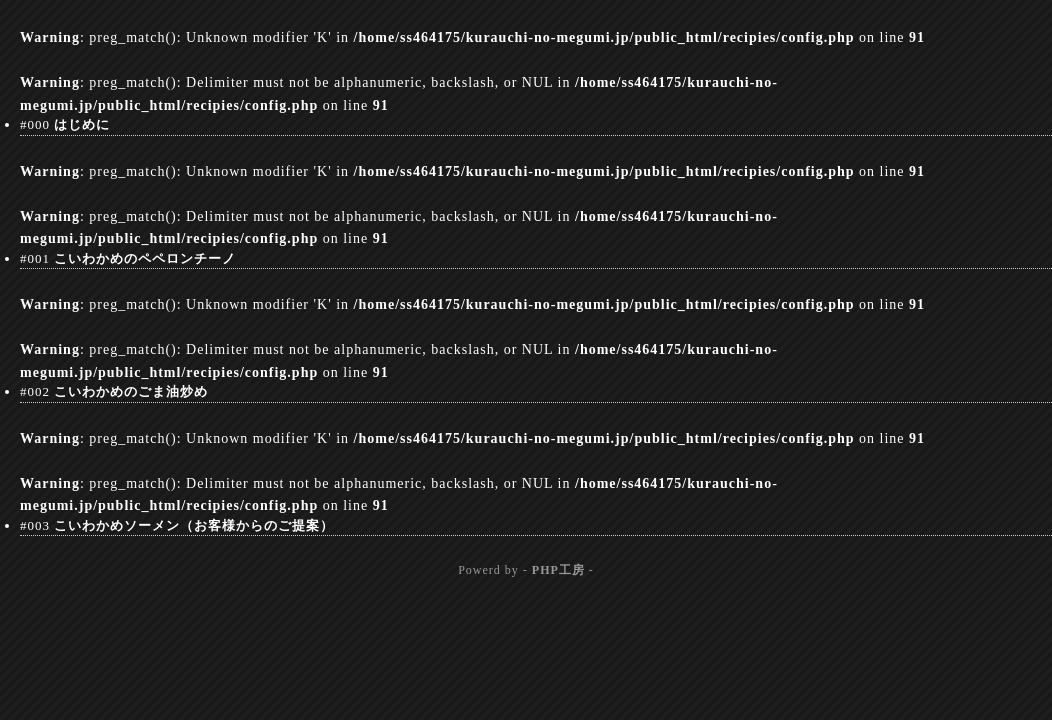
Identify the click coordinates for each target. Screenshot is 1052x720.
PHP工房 (558, 570)
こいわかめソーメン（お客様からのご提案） (194, 525)
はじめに (82, 124)
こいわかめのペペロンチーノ (145, 258)
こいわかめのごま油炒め (131, 391)
